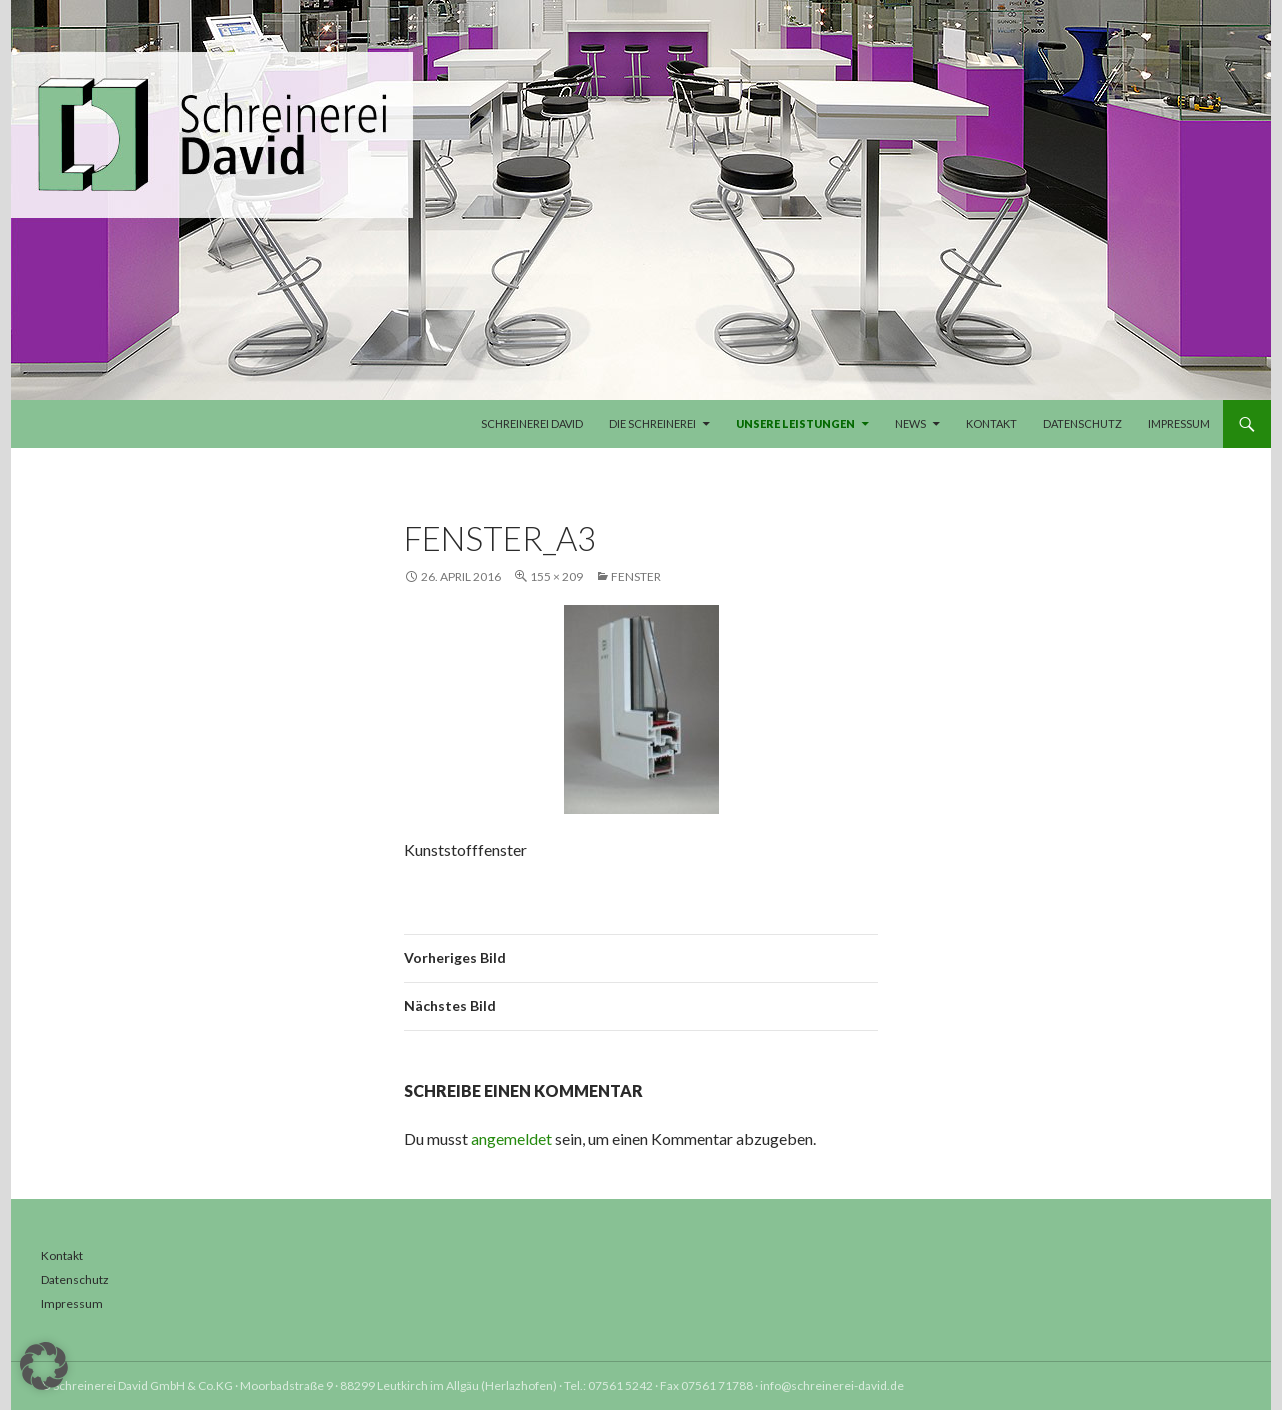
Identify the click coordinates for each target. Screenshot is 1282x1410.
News (910, 423)
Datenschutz (1082, 423)
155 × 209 (556, 576)
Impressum (1179, 423)
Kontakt (991, 423)
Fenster (636, 576)
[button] (44, 1366)
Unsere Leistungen (795, 423)
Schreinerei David (532, 423)
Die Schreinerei (652, 423)
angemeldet (511, 1138)
